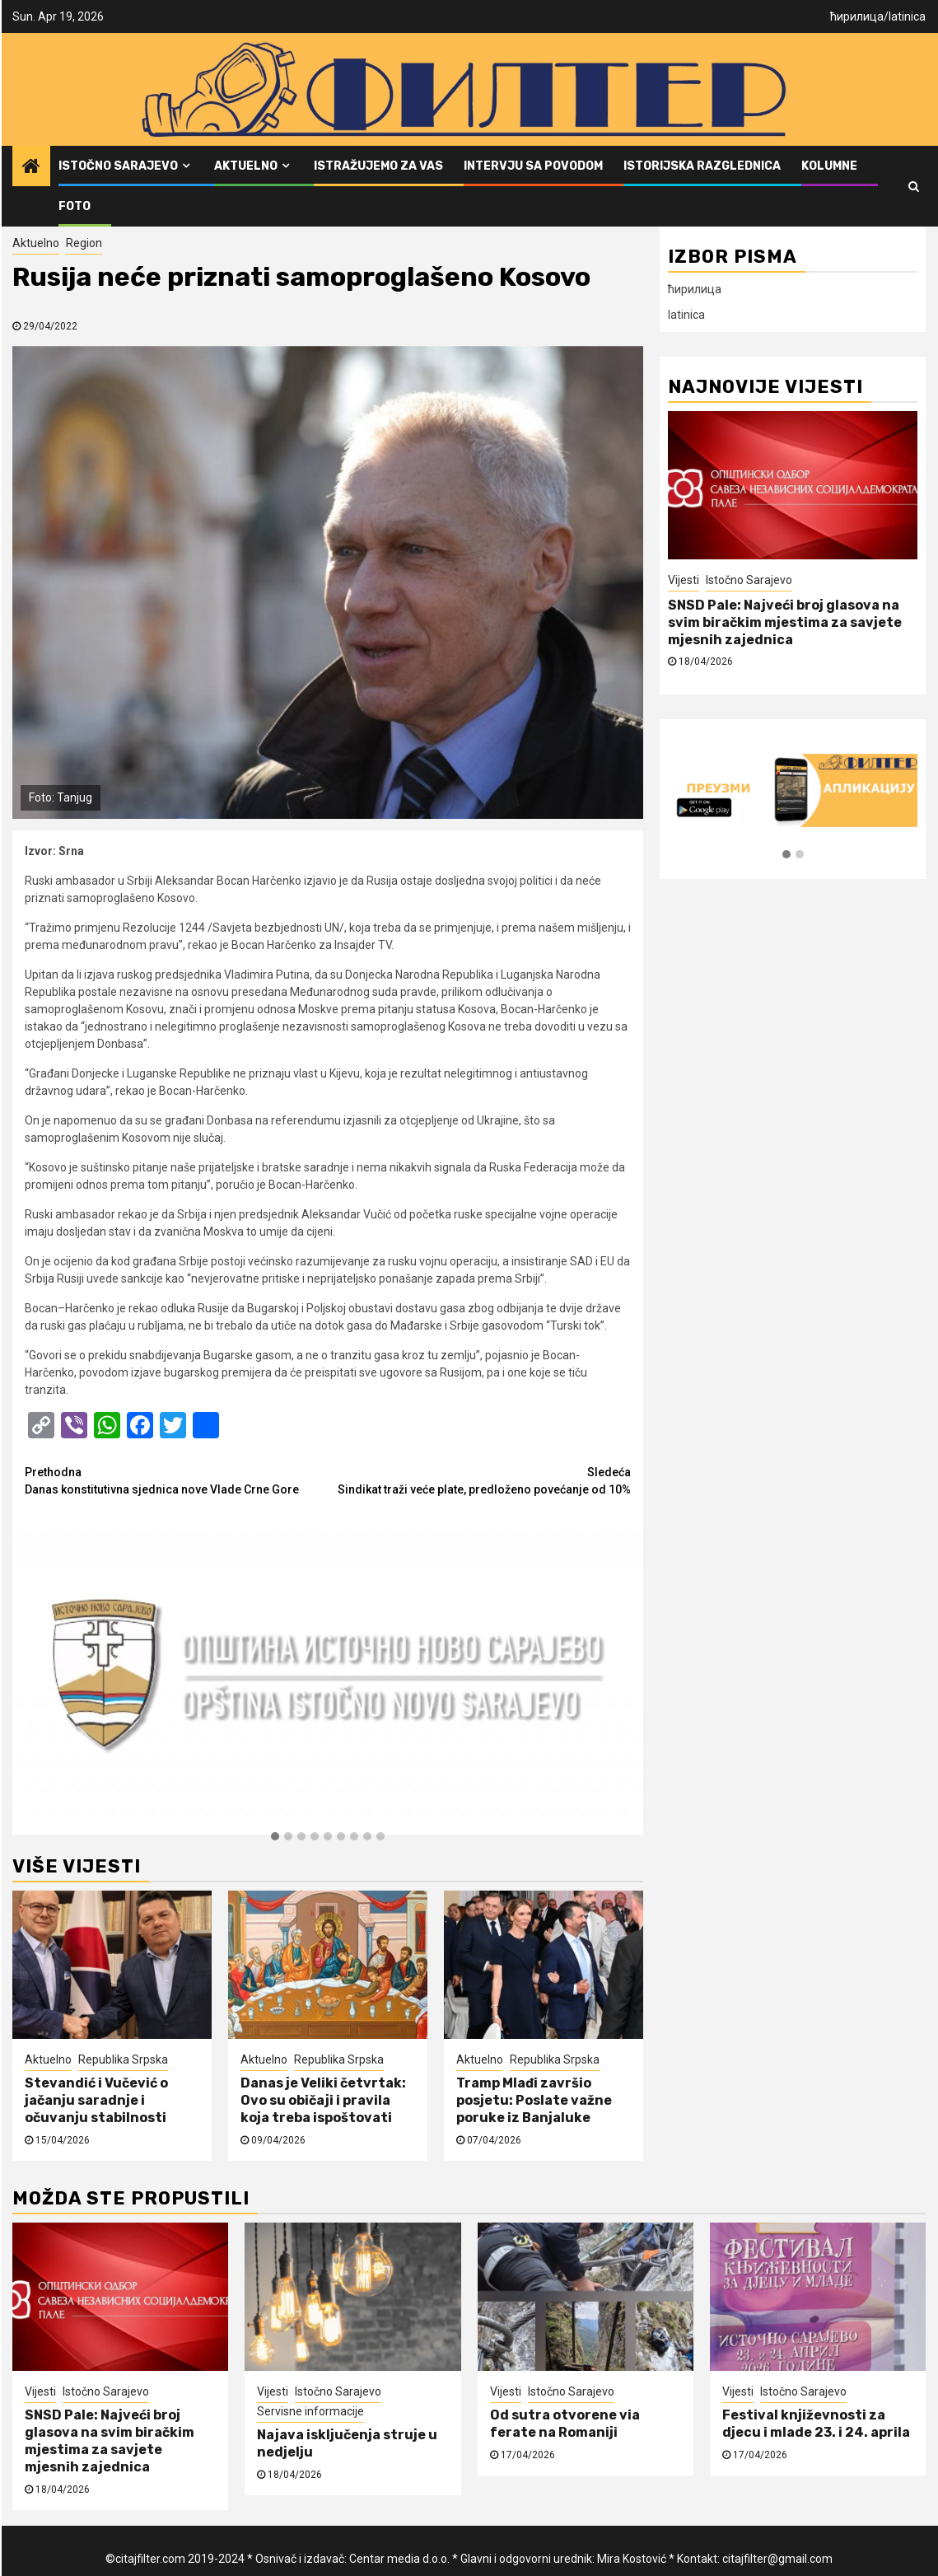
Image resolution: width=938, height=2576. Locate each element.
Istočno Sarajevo (118, 166)
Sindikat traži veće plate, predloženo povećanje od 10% (479, 1480)
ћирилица (857, 16)
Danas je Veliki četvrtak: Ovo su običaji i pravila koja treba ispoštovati (323, 2100)
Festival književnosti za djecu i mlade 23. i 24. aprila (816, 2423)
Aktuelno (246, 166)
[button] (275, 1837)
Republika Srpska (123, 2059)
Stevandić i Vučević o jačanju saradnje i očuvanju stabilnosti (96, 2100)
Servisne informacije (310, 2411)
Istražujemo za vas (378, 166)
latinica (907, 16)
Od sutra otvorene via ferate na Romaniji (565, 2423)
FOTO (74, 206)
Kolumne (829, 166)
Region (84, 243)
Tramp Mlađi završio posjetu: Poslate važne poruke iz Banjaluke (534, 2100)
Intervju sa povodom (533, 166)
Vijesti (683, 580)
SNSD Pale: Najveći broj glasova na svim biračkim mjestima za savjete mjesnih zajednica (785, 622)
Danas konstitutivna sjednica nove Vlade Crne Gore (176, 1480)
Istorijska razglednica (702, 166)
